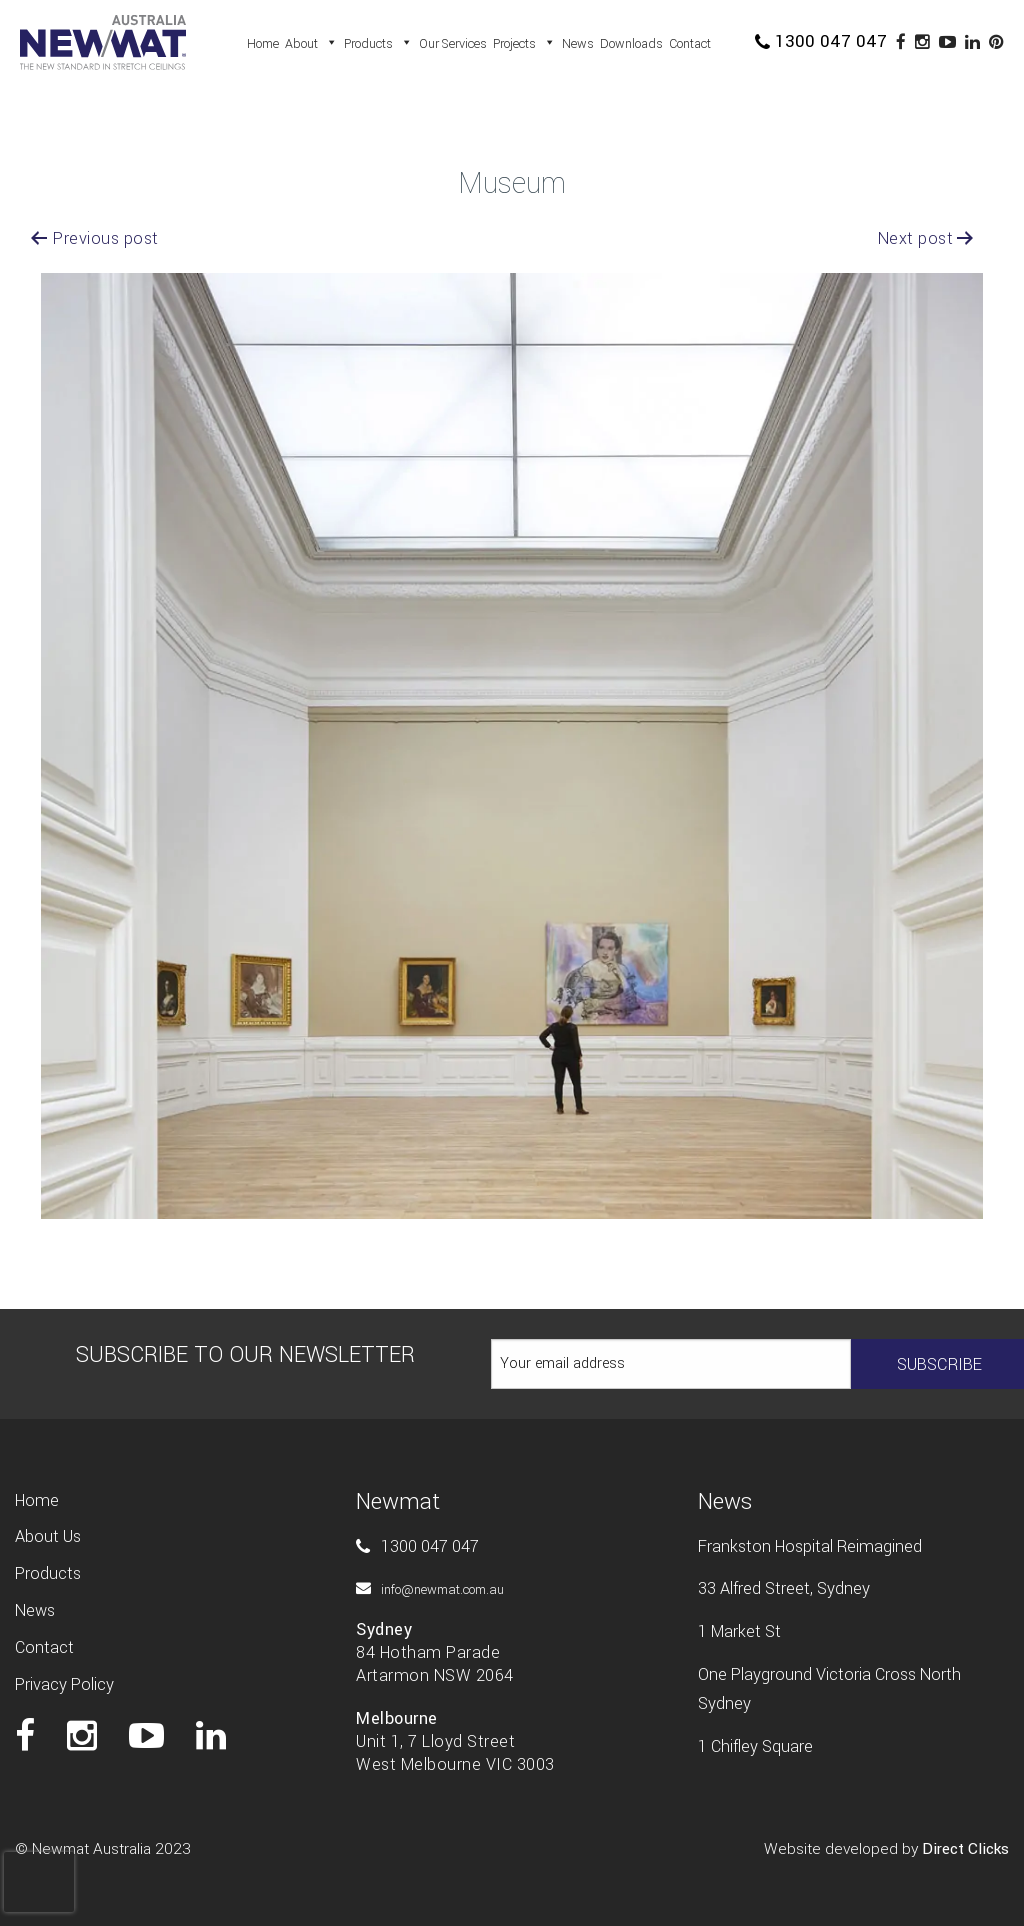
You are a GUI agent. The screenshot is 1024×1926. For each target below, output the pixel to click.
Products (378, 44)
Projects (524, 44)
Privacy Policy (64, 1684)
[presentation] (39, 1862)
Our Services (453, 44)
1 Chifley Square (755, 1746)
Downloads (631, 44)
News (578, 44)
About (311, 44)
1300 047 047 (821, 41)
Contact (690, 44)
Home (263, 44)
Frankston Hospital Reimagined (810, 1546)
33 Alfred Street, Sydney (784, 1588)
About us (48, 1536)
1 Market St (739, 1631)
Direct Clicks (965, 1849)
